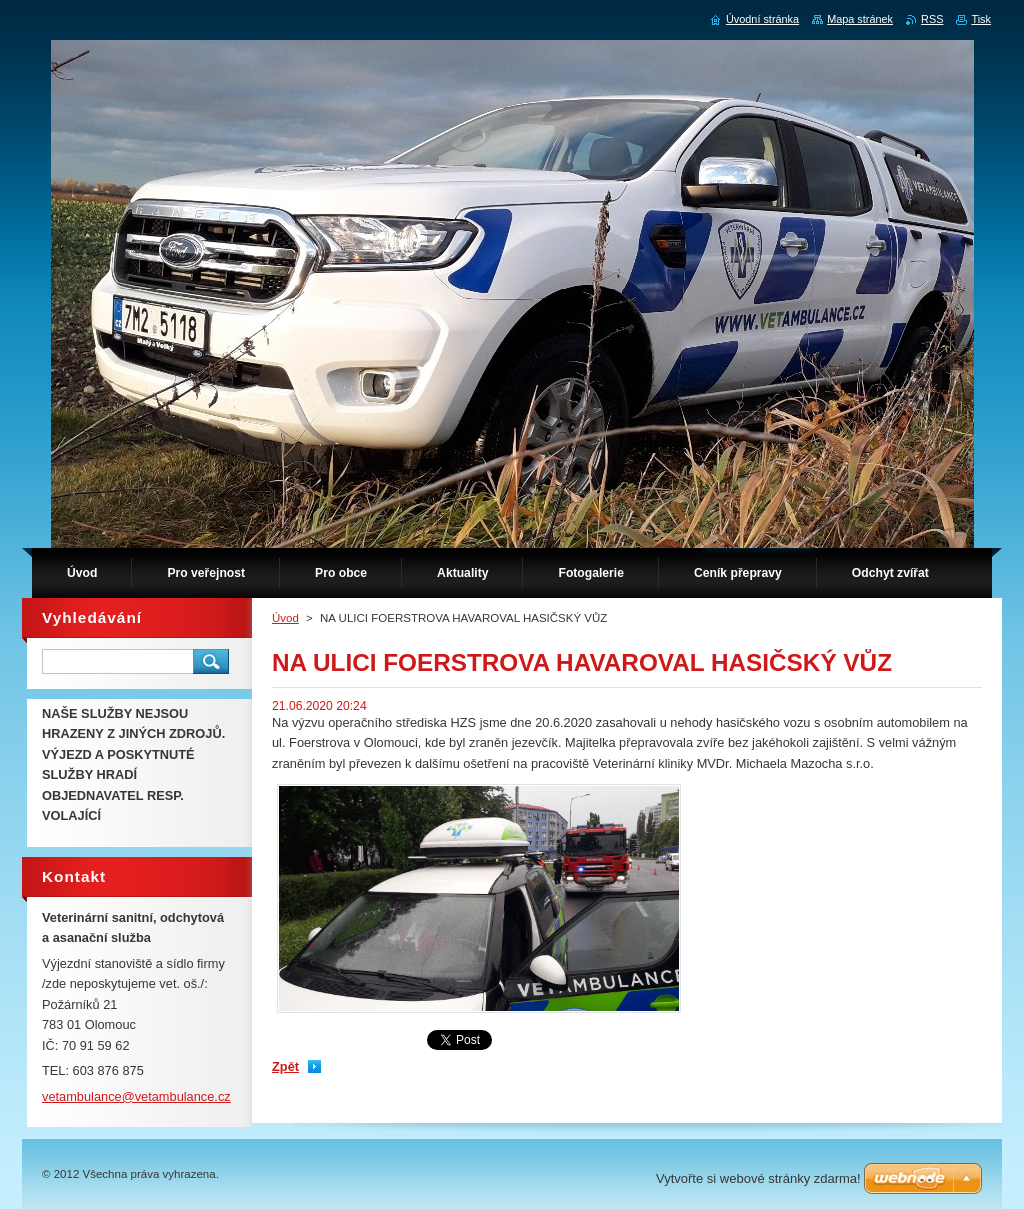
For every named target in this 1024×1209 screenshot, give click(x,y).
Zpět (285, 1066)
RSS (932, 19)
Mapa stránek (860, 19)
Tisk (981, 19)
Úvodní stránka (762, 19)
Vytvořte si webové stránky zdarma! (758, 1178)
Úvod (285, 618)
